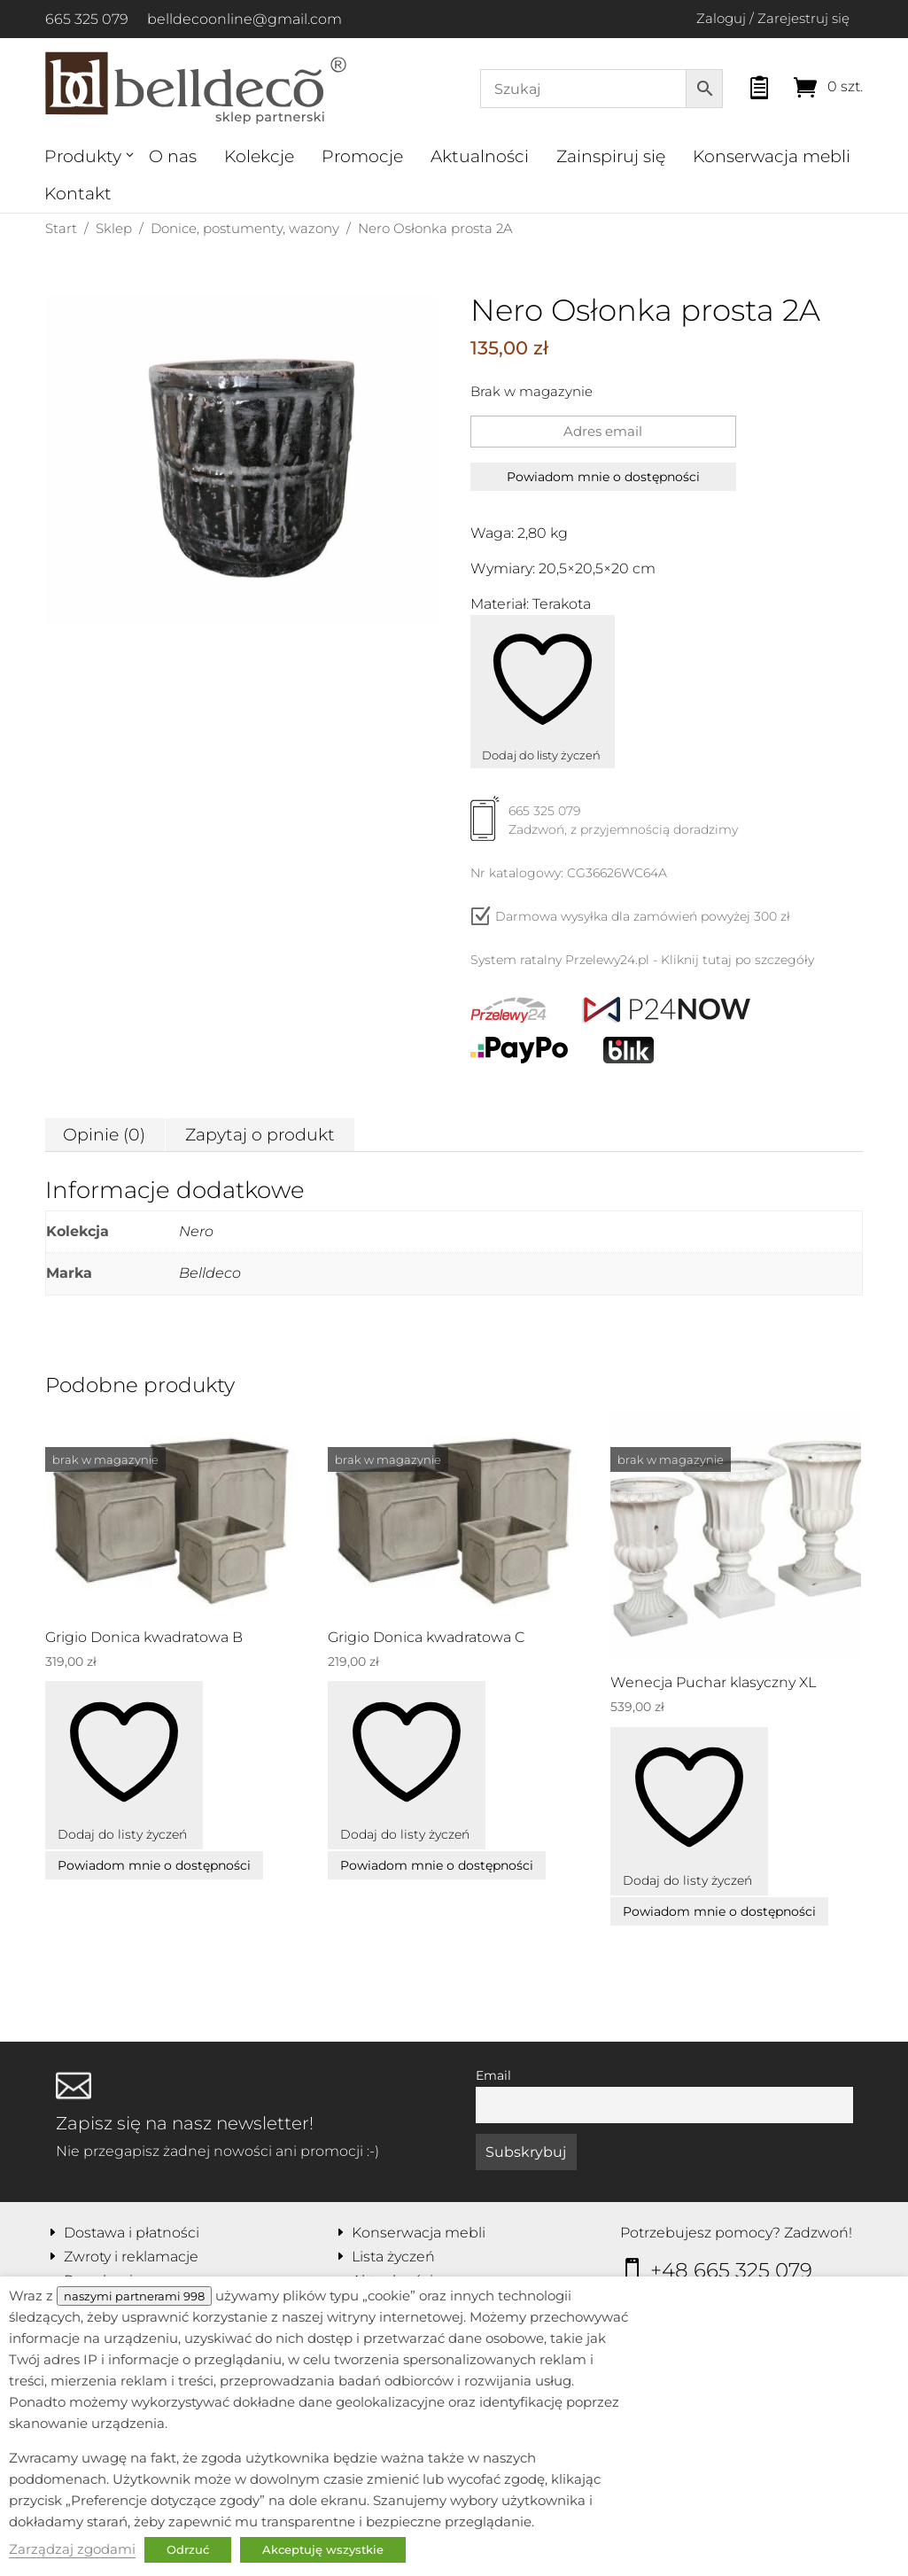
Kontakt (78, 193)
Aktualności (480, 156)
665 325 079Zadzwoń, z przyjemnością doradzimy (604, 827)
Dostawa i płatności (131, 2232)
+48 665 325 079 (731, 2270)
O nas (173, 156)
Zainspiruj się (610, 156)
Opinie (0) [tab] (104, 1135)
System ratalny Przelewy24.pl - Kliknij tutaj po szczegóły (642, 960)
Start (61, 228)
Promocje (362, 156)
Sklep (114, 228)
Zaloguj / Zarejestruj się (773, 18)
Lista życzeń (393, 2256)
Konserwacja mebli (771, 156)
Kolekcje (259, 156)
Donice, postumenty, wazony (245, 228)
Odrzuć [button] (188, 2549)
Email (493, 2075)
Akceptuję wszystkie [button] (323, 2549)
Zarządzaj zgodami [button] (72, 2549)
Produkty (82, 156)
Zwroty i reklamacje (131, 2256)
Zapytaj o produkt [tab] (260, 1135)
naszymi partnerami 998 (134, 2296)
